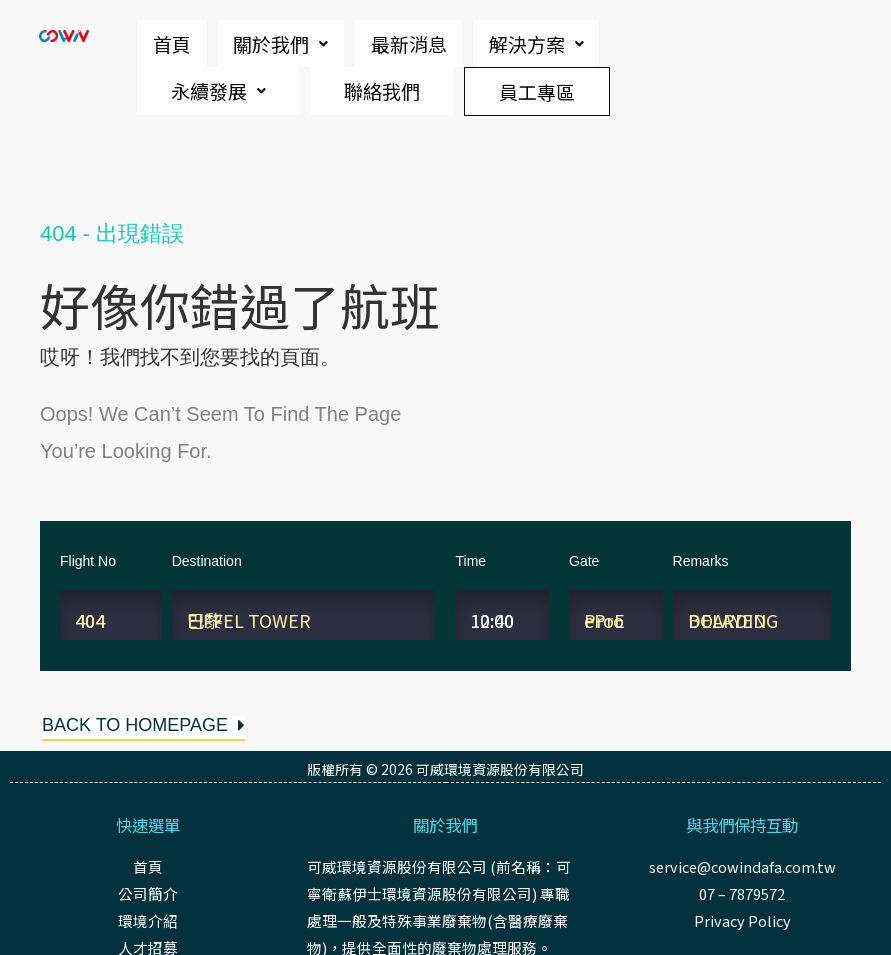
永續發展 (550, 39)
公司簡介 (148, 893)
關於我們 (239, 39)
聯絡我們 (252, 78)
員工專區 (494, 77)
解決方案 (440, 39)
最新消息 (340, 39)
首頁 (158, 39)
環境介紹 (148, 920)
